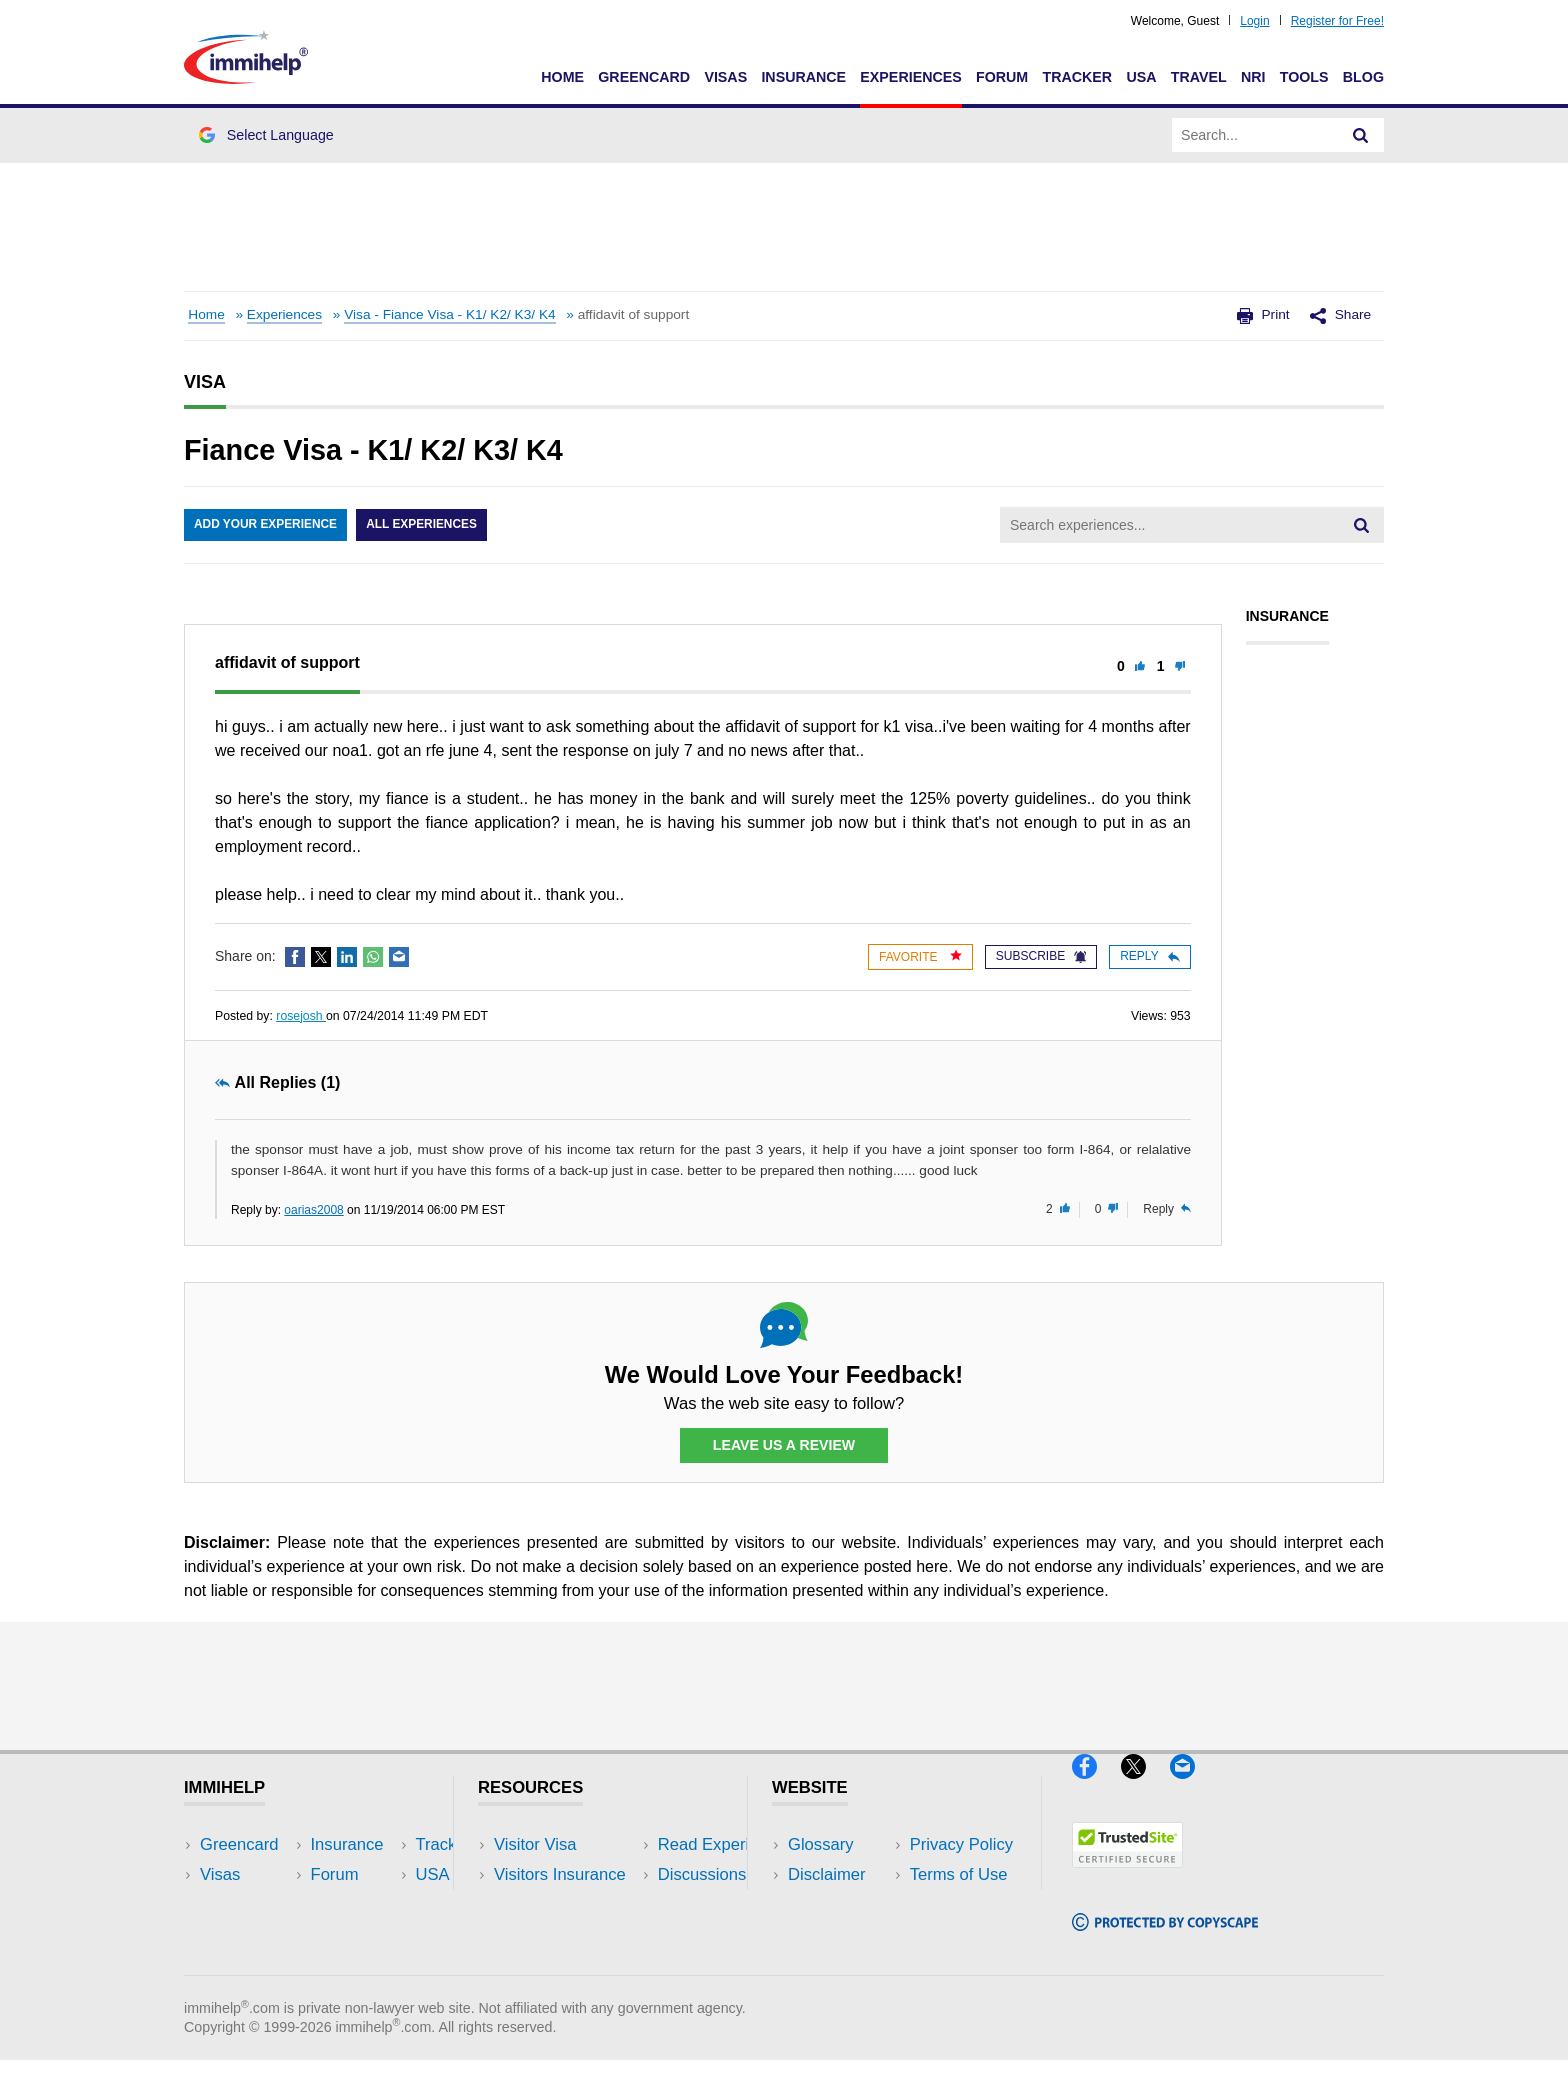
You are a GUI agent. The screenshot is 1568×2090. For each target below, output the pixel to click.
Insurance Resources (572, 1964)
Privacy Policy (839, 1904)
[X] (1145, 1787)
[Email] (1192, 1787)
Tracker (1077, 77)
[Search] (1361, 135)
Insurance (803, 77)
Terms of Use (837, 1934)
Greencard (644, 77)
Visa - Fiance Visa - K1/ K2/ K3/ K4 (450, 314)
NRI (1253, 77)
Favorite (920, 956)
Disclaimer (827, 1874)
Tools (1304, 77)
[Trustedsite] (1127, 1876)
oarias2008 (313, 1210)
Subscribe (1041, 956)
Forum (1002, 77)
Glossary (821, 1844)
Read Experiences (562, 1904)
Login (1254, 21)
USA (1141, 77)
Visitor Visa (535, 1844)
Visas (725, 77)
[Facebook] (1096, 1787)
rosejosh (301, 1016)
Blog (1363, 77)
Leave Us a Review (784, 1445)
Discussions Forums (569, 1934)
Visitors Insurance (560, 1874)
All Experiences (424, 525)
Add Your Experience (266, 525)
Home (562, 77)
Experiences (910, 77)
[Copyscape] (1165, 1939)
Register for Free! (1337, 21)
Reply (1149, 956)
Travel (1199, 77)
